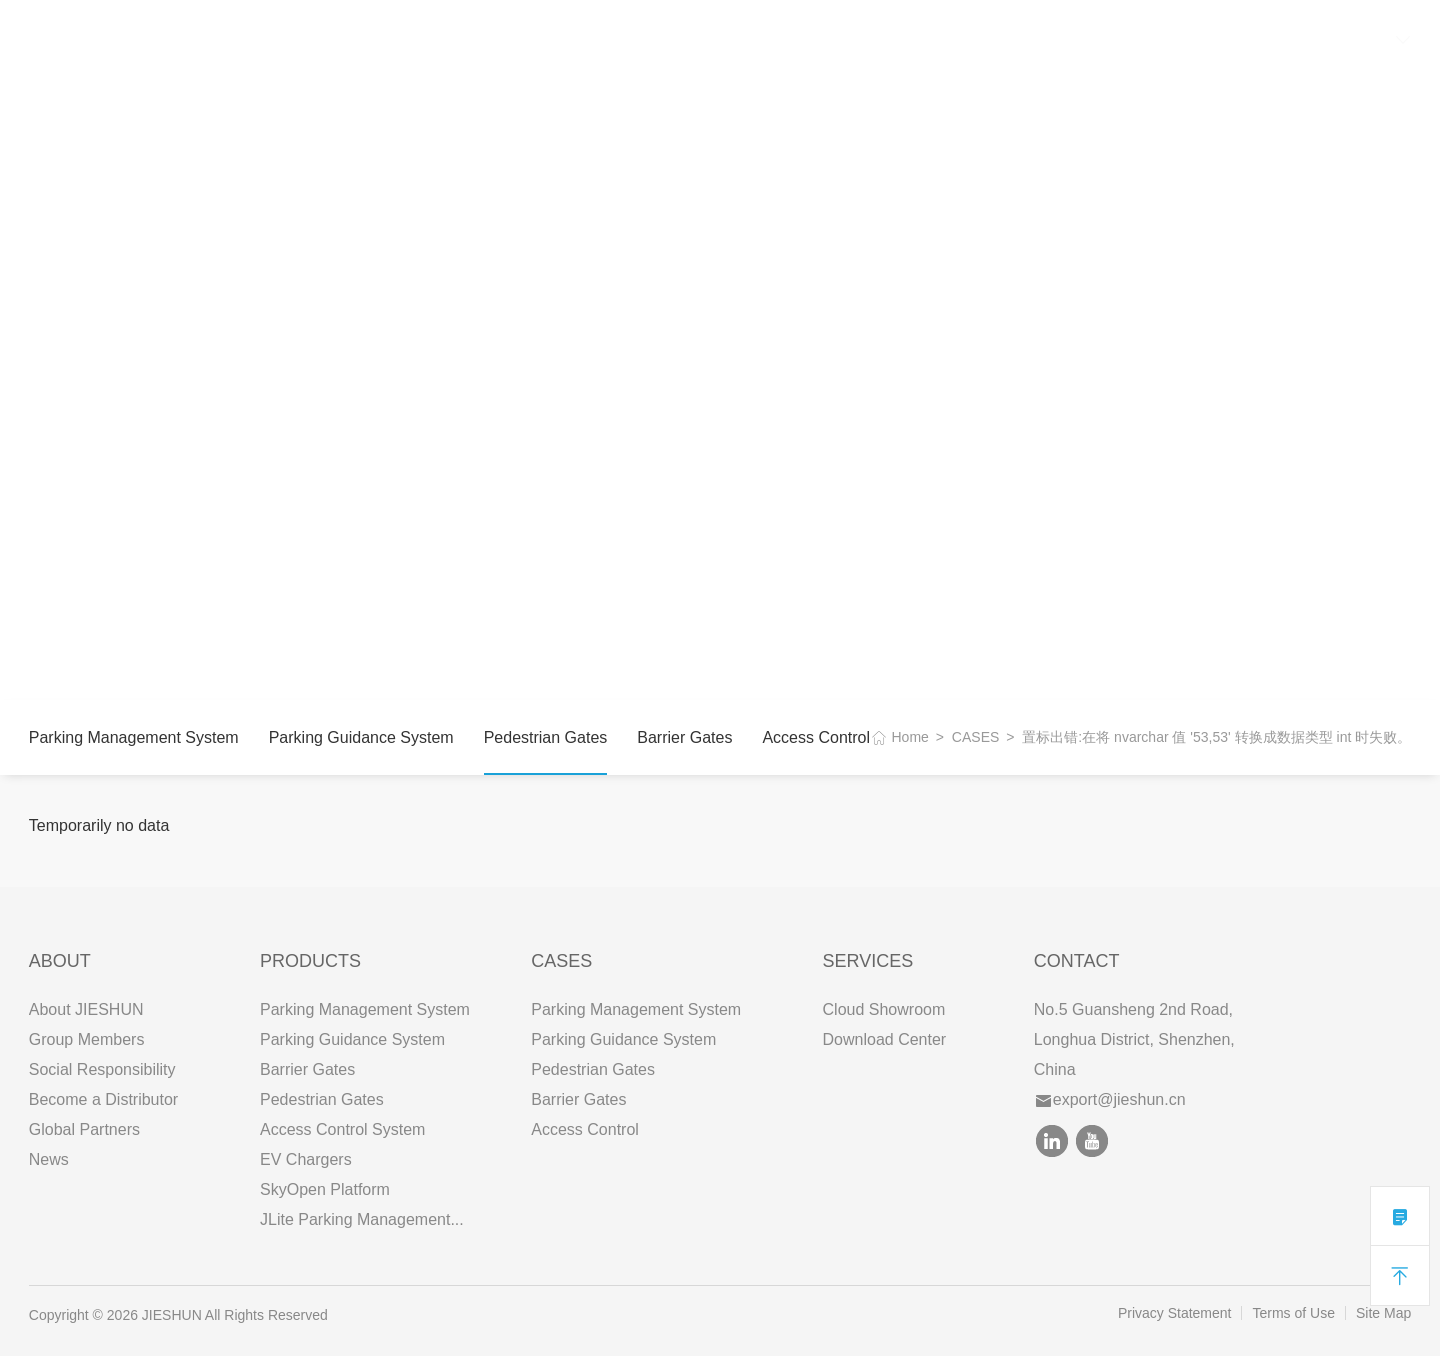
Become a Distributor (103, 1099)
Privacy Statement (1175, 1313)
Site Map (1383, 1313)
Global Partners (84, 1129)
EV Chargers (306, 1159)
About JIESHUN (86, 1009)
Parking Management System (134, 737)
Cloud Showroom (884, 1009)
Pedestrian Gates (546, 737)
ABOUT (264, 39)
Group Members (87, 1039)
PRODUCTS (357, 39)
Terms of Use (1293, 1313)
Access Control (816, 737)
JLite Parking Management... (362, 1219)
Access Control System (342, 1129)
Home (910, 737)
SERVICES (536, 39)
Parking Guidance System (361, 737)
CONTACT (635, 39)
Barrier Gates (684, 737)
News (49, 1159)
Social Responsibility (102, 1069)
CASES (449, 39)
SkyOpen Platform (325, 1189)
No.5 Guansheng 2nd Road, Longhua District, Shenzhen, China (1134, 1039)
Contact (1077, 961)
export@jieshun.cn (1111, 1099)
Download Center (885, 1039)
